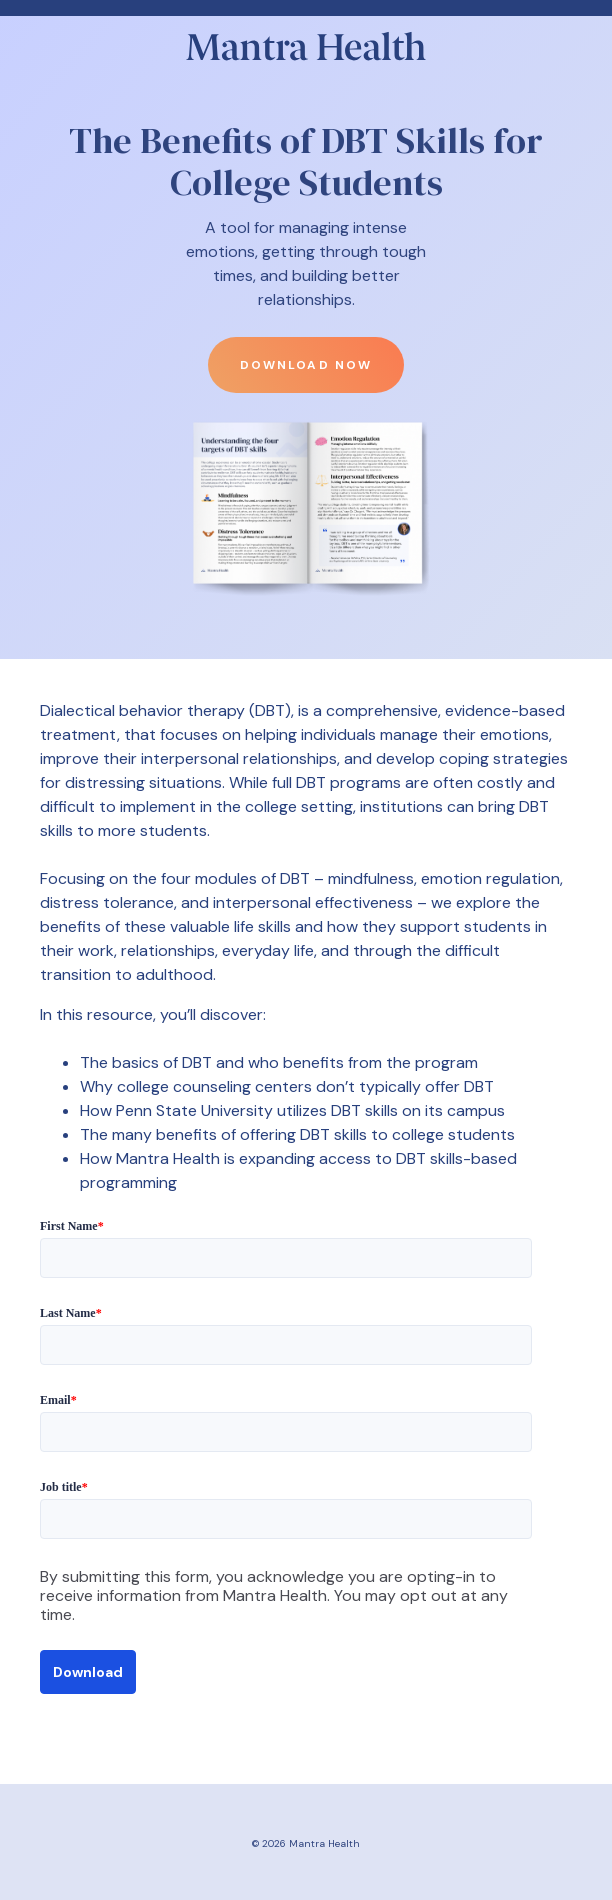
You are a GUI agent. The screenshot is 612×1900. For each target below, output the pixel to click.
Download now (305, 365)
